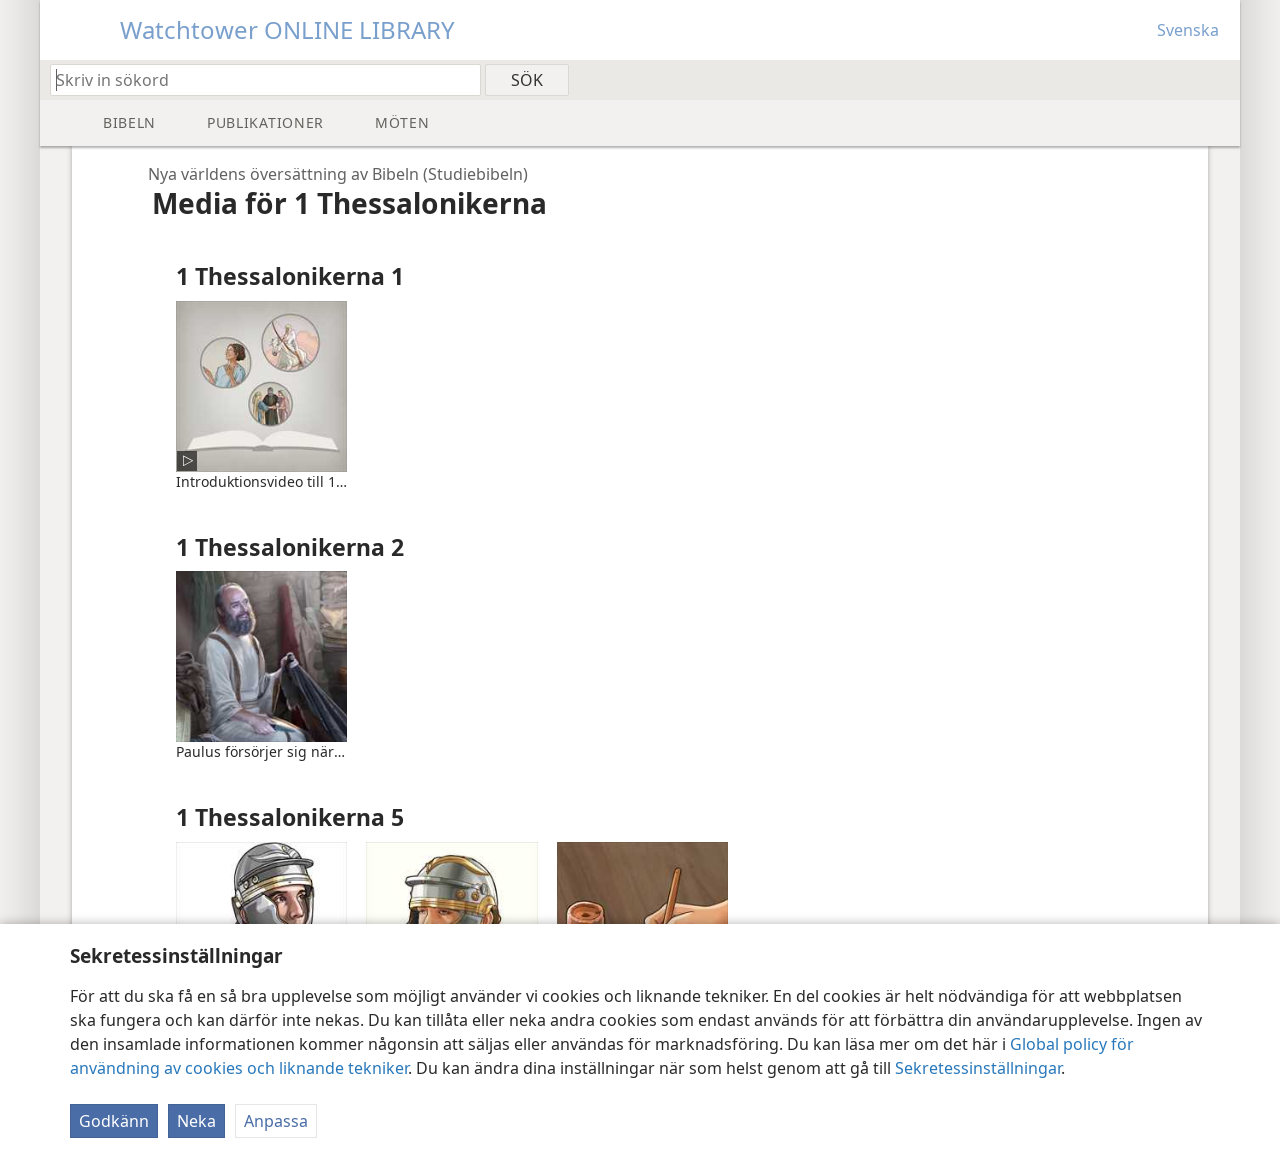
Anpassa (276, 1121)
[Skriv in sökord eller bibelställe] (256, 79)
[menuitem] (1217, 79)
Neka (196, 1121)
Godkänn (114, 1121)
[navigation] (330, 174)
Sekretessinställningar (978, 1068)
